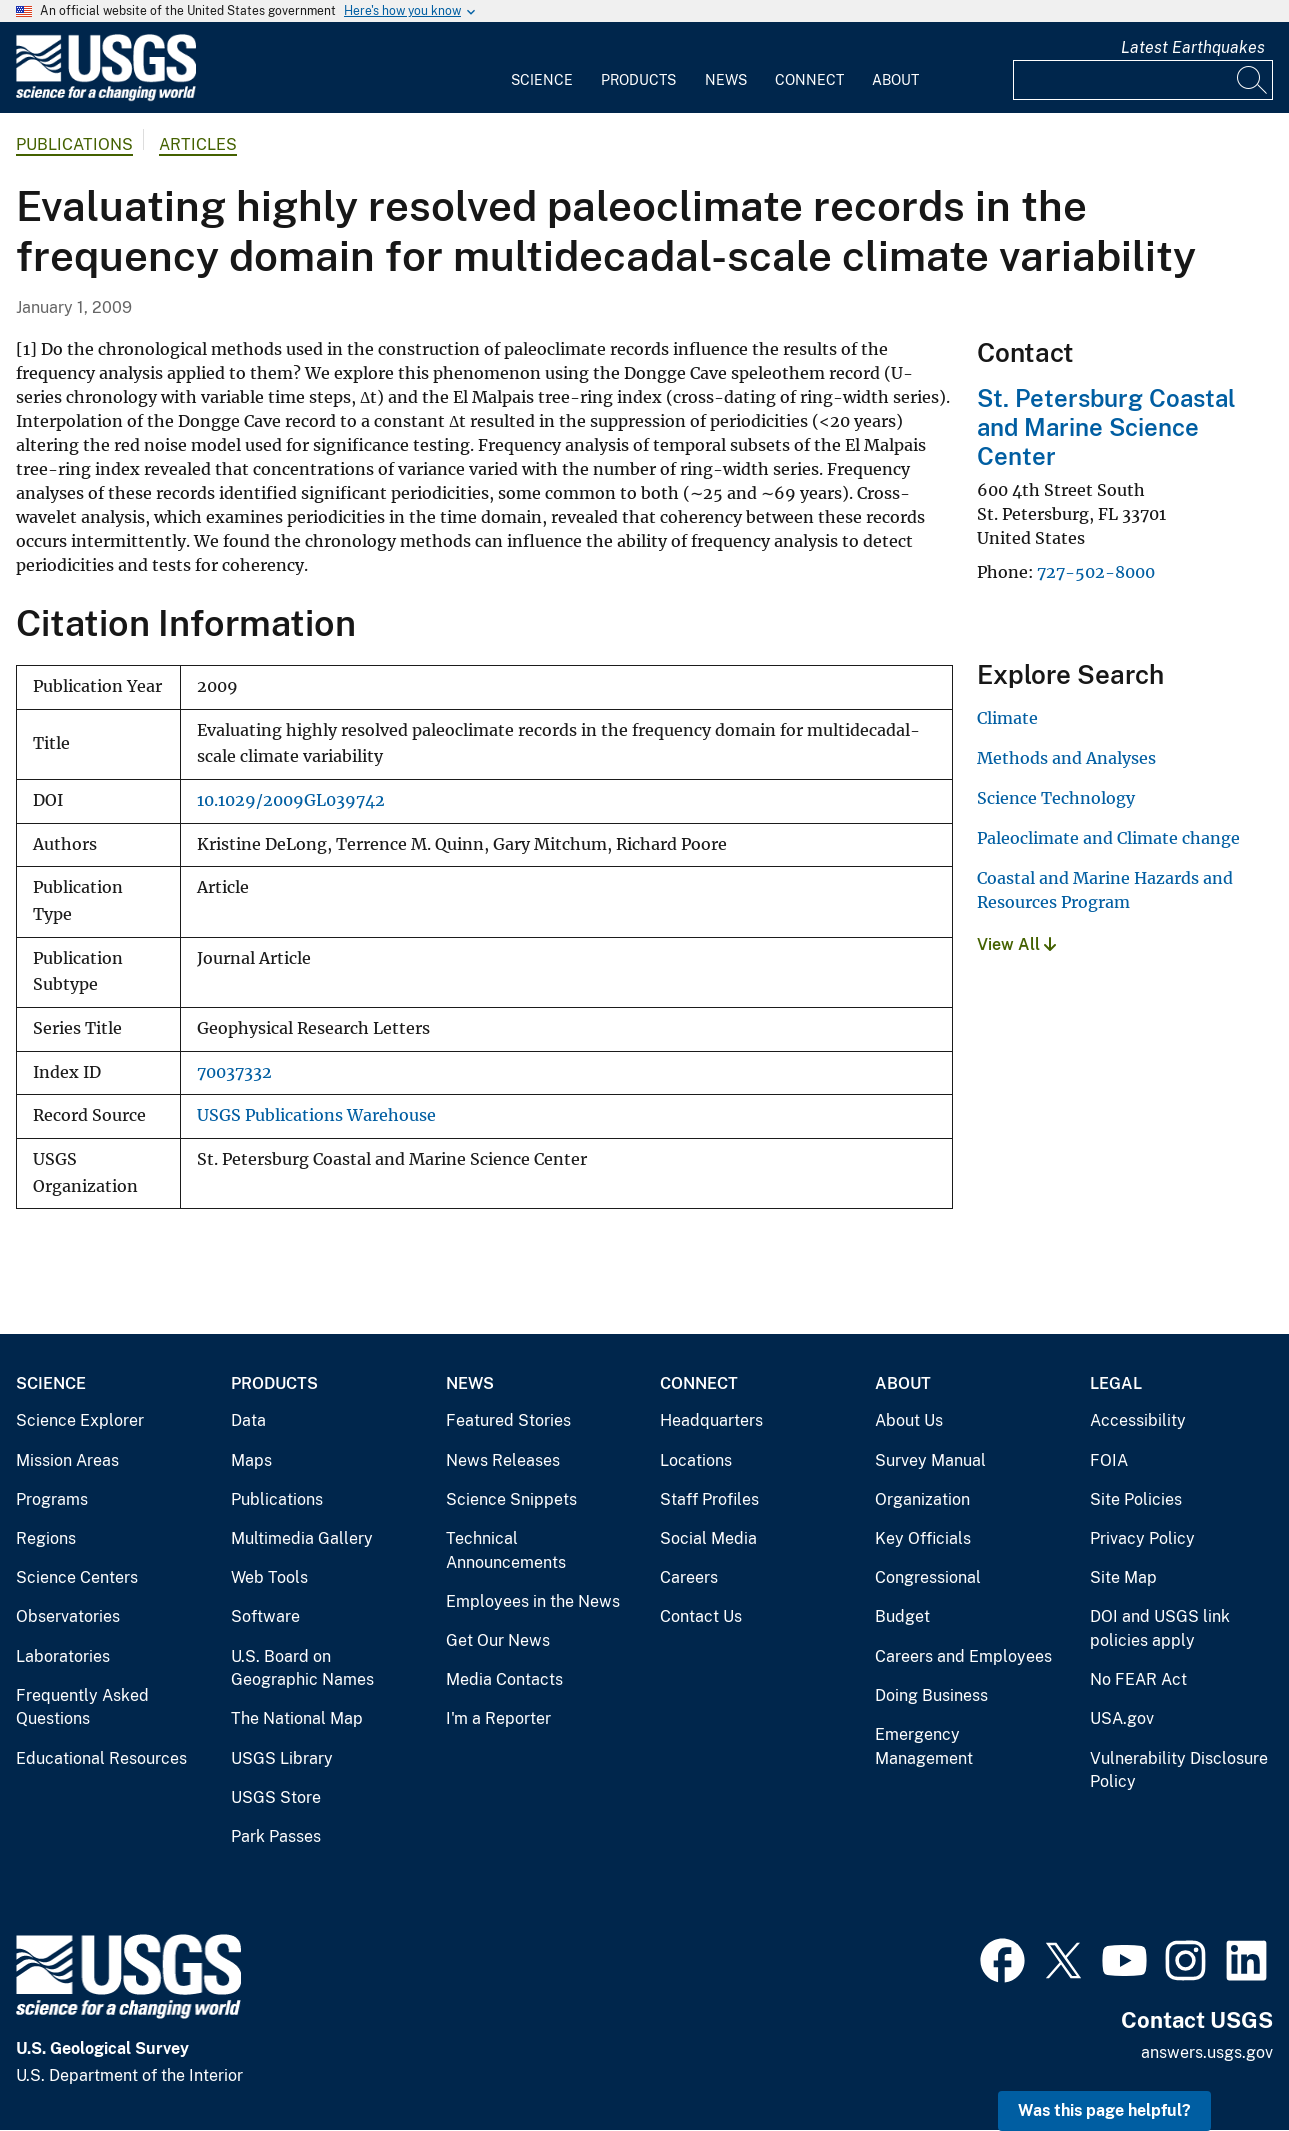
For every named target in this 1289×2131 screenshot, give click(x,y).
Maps (251, 1460)
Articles (198, 144)
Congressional (928, 1577)
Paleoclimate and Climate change (1108, 838)
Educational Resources (101, 1758)
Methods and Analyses (1066, 758)
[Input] (1143, 80)
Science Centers (77, 1577)
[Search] (1253, 80)
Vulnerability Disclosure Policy (1179, 1770)
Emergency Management (924, 1746)
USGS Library (282, 1758)
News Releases (503, 1460)
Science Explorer (80, 1420)
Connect (809, 80)
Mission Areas (67, 1460)
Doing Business (931, 1695)
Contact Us (701, 1616)
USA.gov (1122, 1718)
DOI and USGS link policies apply (1160, 1628)
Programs (52, 1499)
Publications (74, 144)
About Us (909, 1420)
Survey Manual (930, 1460)
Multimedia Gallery (302, 1538)
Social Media (708, 1538)
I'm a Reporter (498, 1718)
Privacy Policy (1142, 1538)
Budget (902, 1616)
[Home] (106, 96)
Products (638, 80)
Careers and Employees (963, 1656)
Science (542, 80)
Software (265, 1616)
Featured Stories (508, 1420)
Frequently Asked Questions (82, 1707)
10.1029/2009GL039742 (291, 800)
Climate (1007, 718)
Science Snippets (511, 1499)
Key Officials (923, 1538)
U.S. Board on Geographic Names (302, 1668)
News (726, 80)
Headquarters (711, 1420)
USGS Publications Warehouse (316, 1115)
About (895, 80)
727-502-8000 (1096, 572)
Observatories (68, 1616)
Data (248, 1420)
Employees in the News (533, 1601)
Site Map (1123, 1577)
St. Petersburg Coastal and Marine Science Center (1106, 427)
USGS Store (276, 1797)
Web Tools (269, 1577)
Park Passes (276, 1836)
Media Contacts (504, 1679)
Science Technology (1056, 798)
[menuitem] (542, 68)
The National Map (297, 1718)
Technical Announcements (506, 1550)
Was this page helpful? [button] (1104, 2110)
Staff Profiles (709, 1499)
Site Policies (1136, 1499)
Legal (1116, 1383)
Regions (46, 1538)
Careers (689, 1577)
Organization (922, 1499)
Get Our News (498, 1640)
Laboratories (63, 1656)
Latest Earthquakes (1193, 47)
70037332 (234, 1072)
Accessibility (1138, 1420)
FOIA (1109, 1460)
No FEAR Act (1138, 1679)
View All (1016, 944)
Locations (696, 1460)
